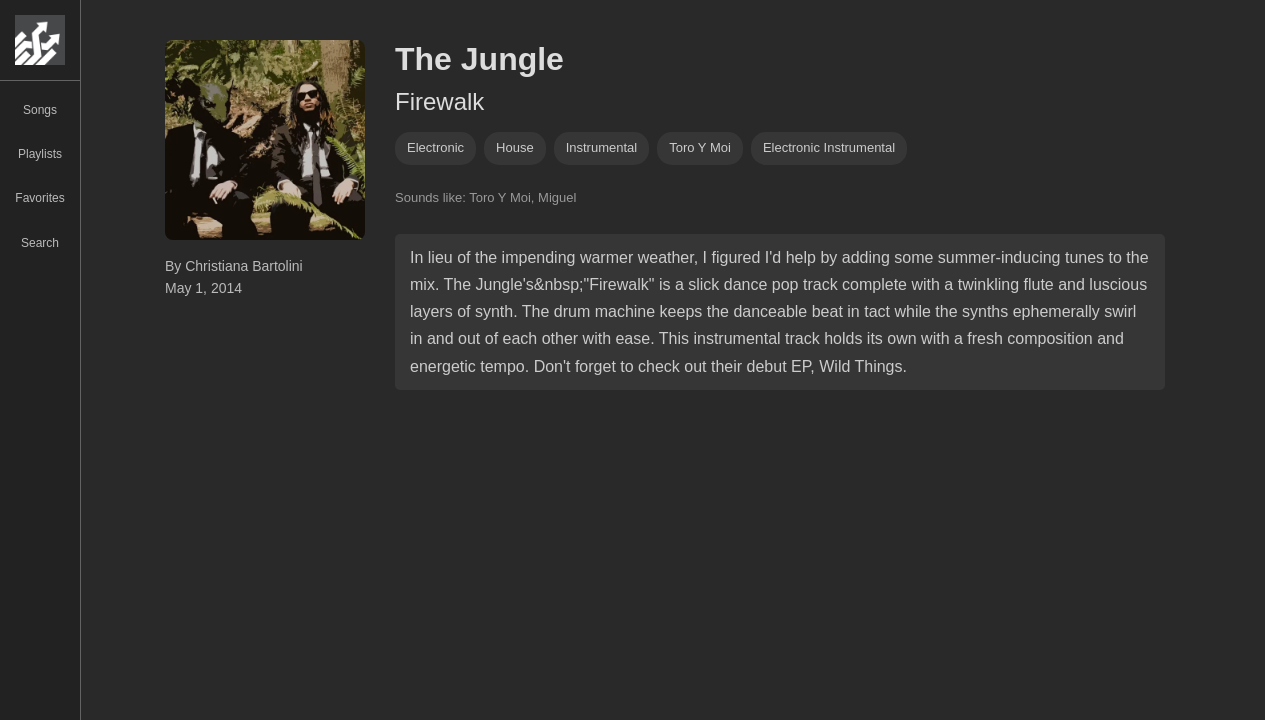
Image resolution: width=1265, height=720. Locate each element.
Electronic (435, 147)
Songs (40, 110)
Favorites (39, 198)
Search (40, 243)
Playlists (40, 154)
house (515, 147)
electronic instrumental (829, 147)
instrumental (602, 147)
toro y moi (700, 147)
